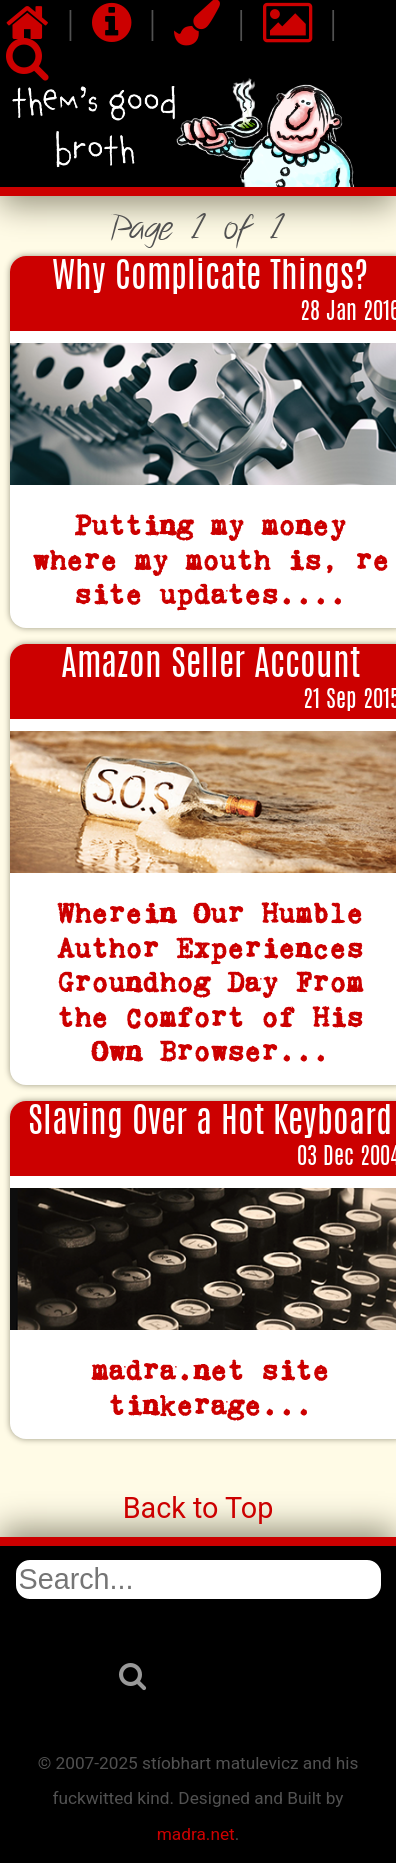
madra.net (196, 1834)
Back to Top (198, 1508)
